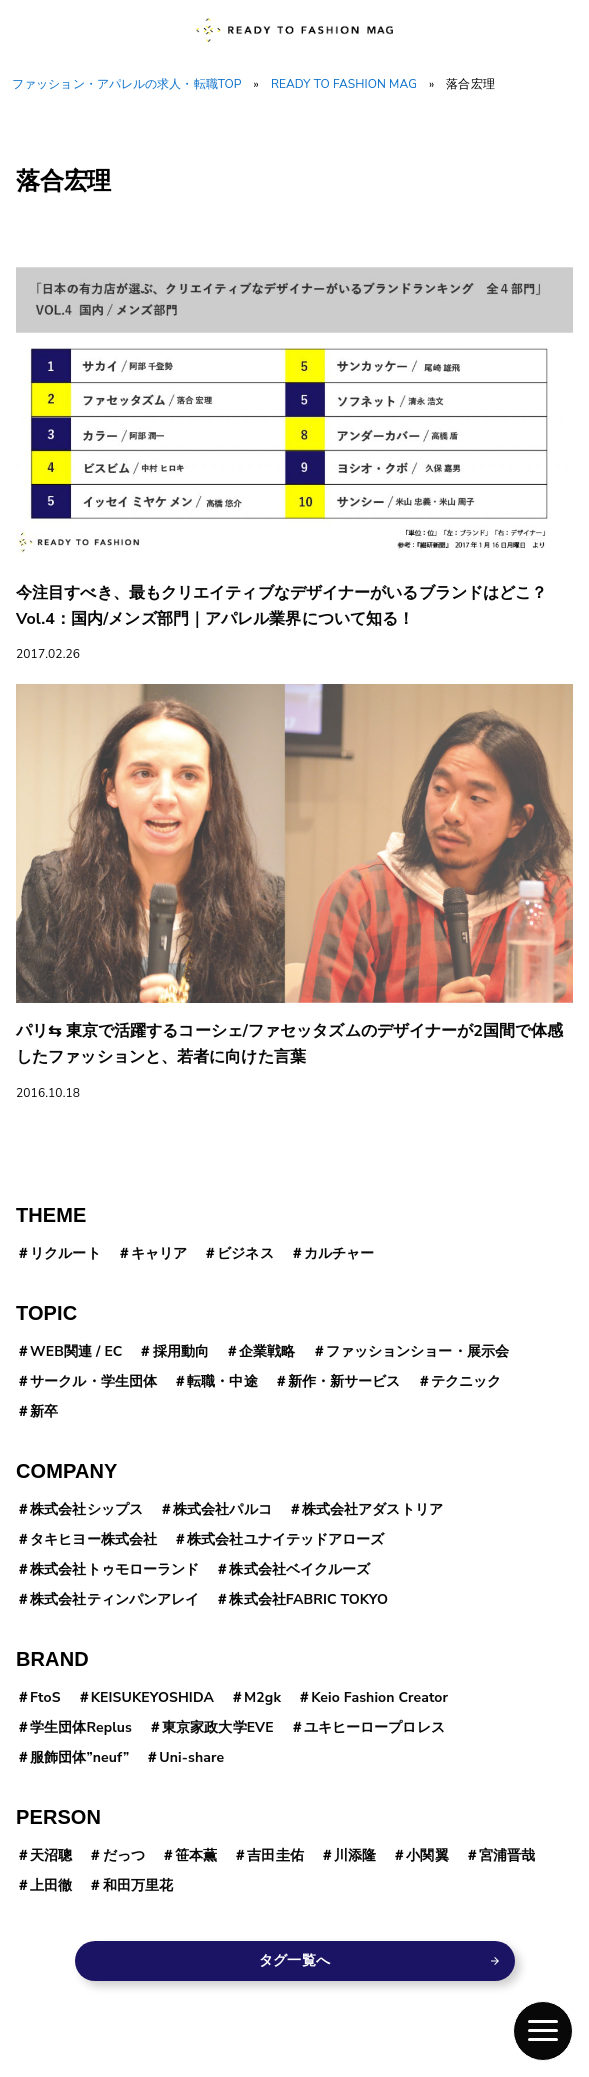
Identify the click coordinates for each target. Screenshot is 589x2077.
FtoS (45, 1697)
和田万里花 (138, 1885)
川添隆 (355, 1855)
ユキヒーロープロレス (374, 1727)
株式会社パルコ (222, 1509)
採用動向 (181, 1351)
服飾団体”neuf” (79, 1757)
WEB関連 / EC (76, 1351)
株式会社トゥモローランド (114, 1569)
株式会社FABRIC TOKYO (308, 1599)
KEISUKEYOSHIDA (152, 1697)
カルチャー (339, 1253)
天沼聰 (51, 1855)
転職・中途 (222, 1381)
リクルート (65, 1253)
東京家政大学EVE (218, 1727)
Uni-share (191, 1757)
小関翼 (427, 1855)
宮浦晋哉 (507, 1855)
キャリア (159, 1253)
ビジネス (245, 1253)
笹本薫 (196, 1855)
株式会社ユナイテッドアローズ (285, 1539)
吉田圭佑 (275, 1855)
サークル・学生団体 (93, 1381)
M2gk (262, 1697)
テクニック (466, 1381)
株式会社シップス (86, 1509)
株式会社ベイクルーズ (299, 1569)
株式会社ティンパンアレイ (114, 1599)
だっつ (124, 1855)
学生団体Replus (81, 1727)
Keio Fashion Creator (379, 1697)
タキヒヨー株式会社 (93, 1539)
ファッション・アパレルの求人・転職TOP (127, 84)
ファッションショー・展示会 (417, 1351)
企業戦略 (267, 1351)
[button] (543, 2031)
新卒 (44, 1411)
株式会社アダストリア (372, 1509)
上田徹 (51, 1885)
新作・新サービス (344, 1381)
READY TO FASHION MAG (344, 84)
